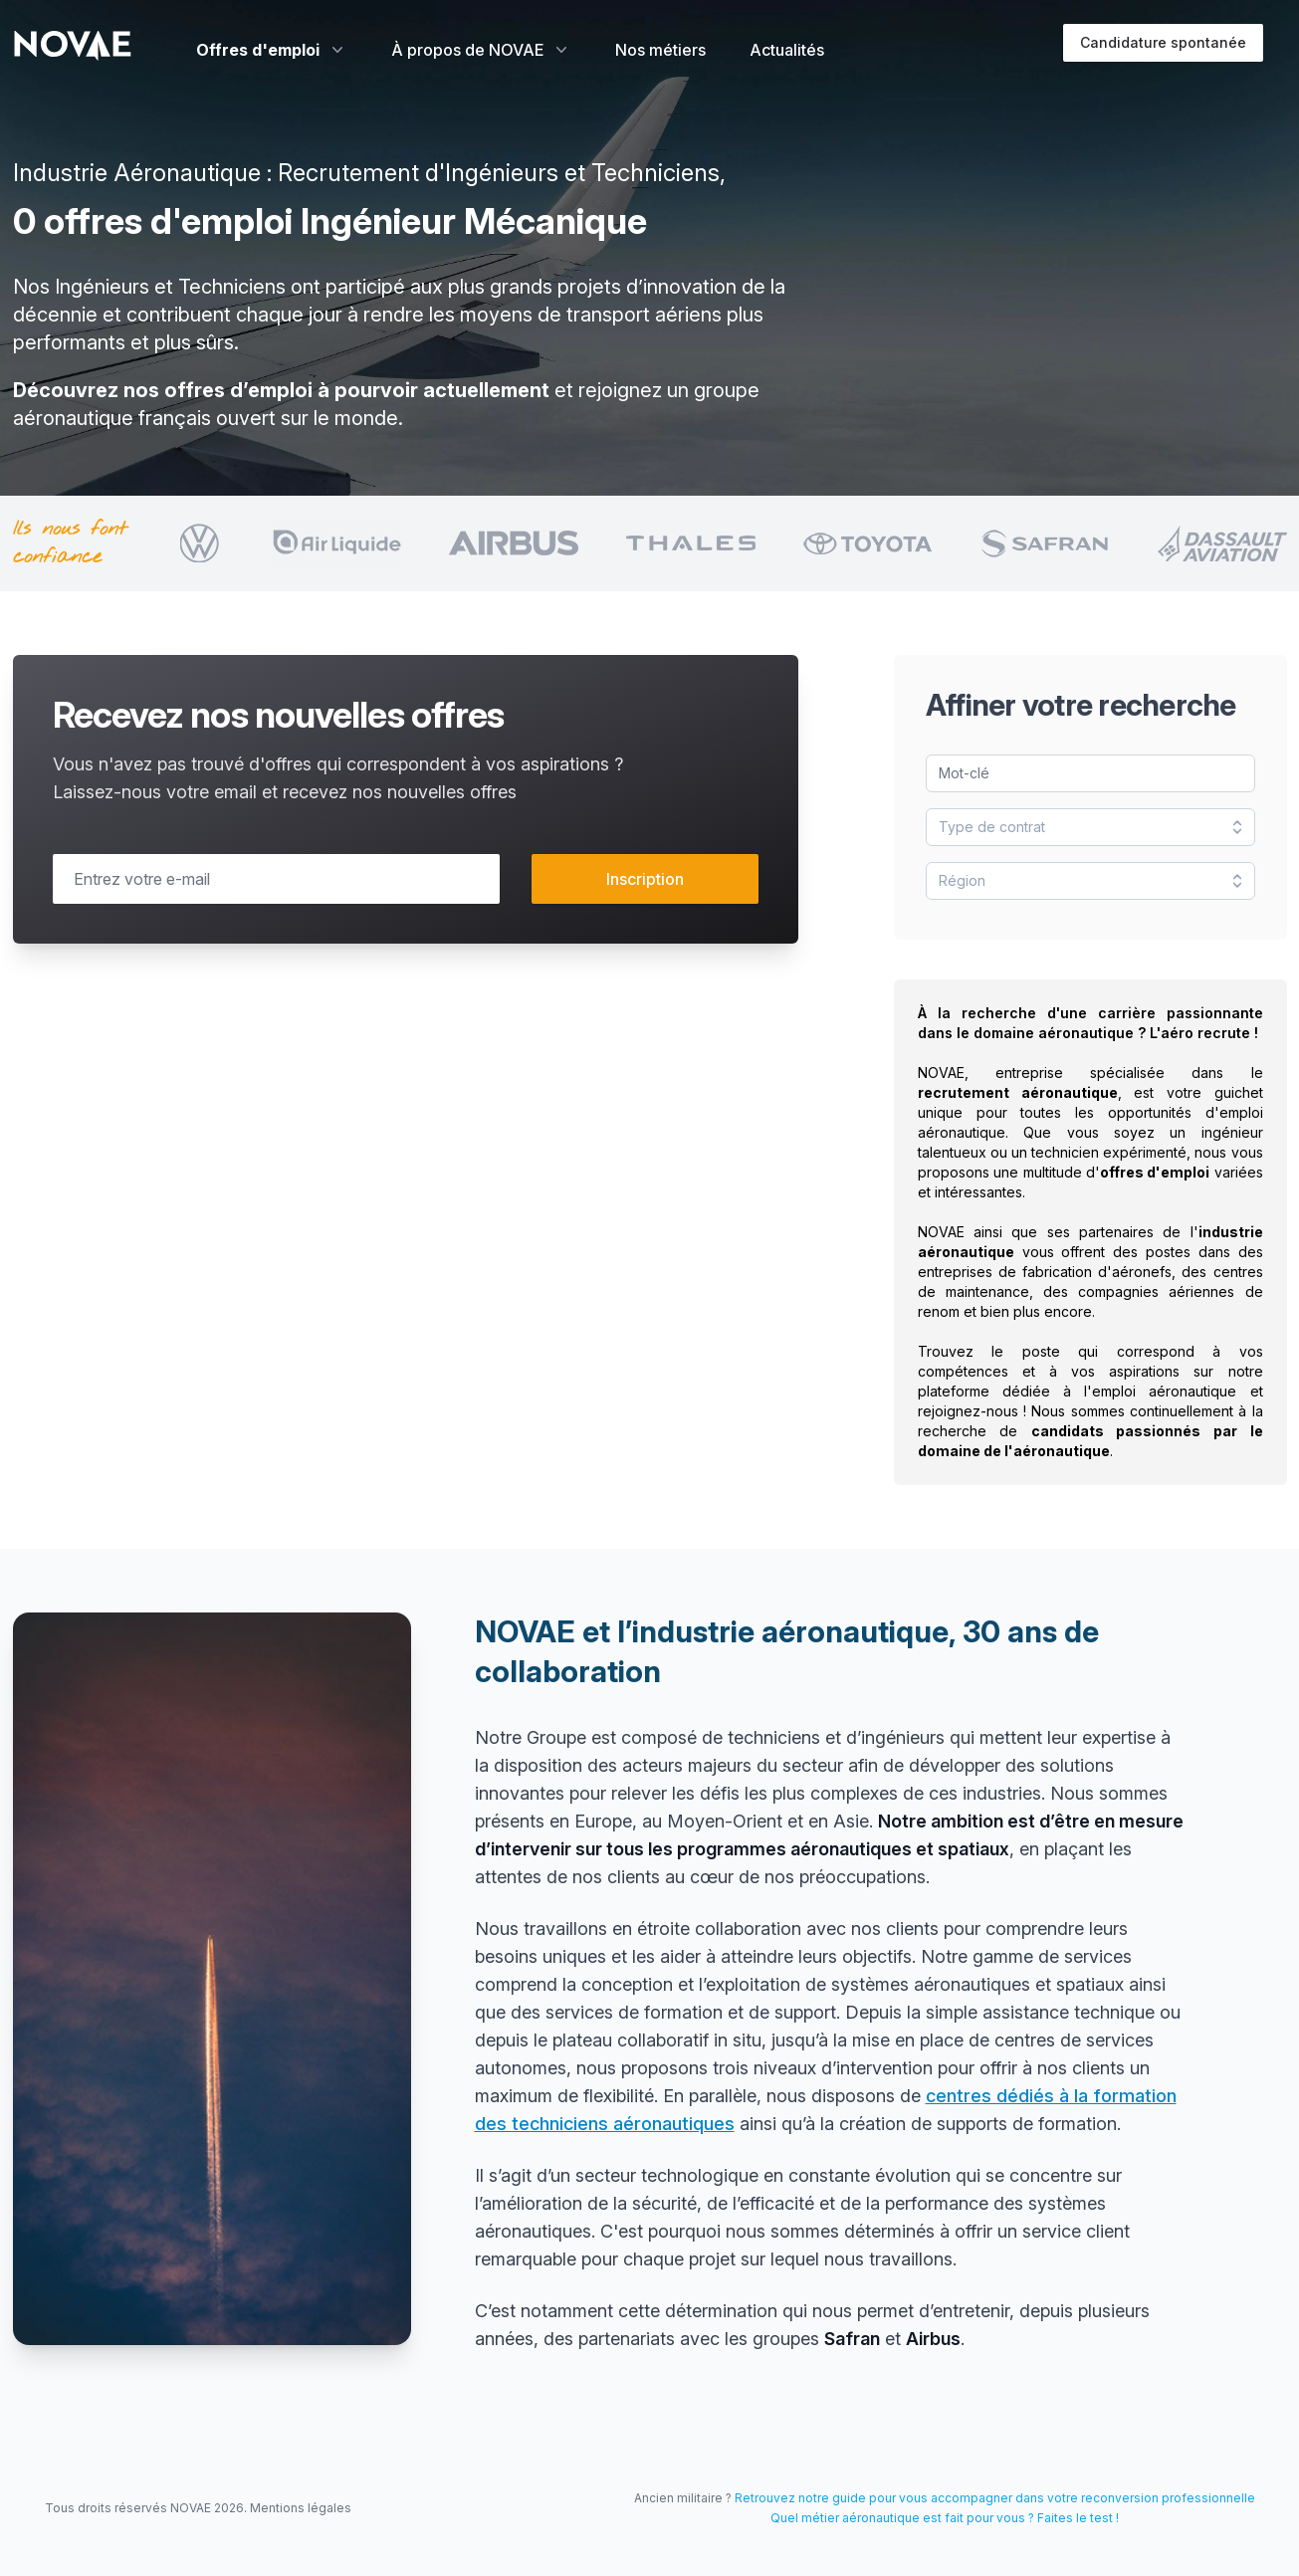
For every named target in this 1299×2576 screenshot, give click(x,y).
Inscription (645, 879)
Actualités (787, 50)
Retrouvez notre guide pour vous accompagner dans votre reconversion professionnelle (995, 2497)
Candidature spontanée (1163, 42)
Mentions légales (300, 2507)
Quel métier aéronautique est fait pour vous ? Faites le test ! (944, 2517)
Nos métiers (660, 50)
